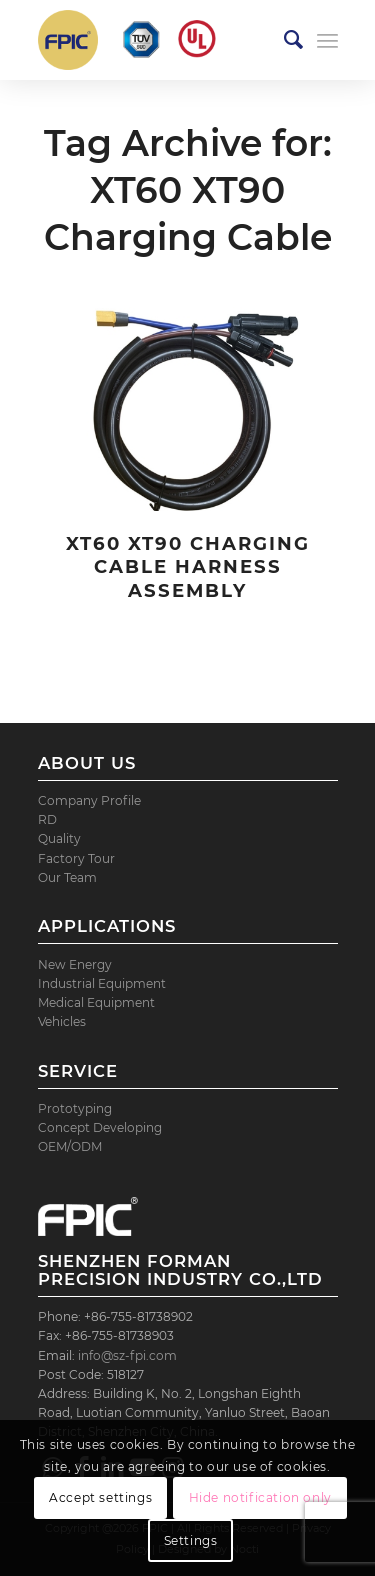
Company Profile (89, 800)
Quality (59, 838)
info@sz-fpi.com (127, 1355)
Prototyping (75, 1108)
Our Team (67, 877)
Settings (191, 1540)
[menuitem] (283, 40)
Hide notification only (260, 1497)
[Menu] (327, 40)
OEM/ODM (70, 1146)
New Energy (75, 964)
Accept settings (100, 1497)
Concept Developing (100, 1127)
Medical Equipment (96, 1002)
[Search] (283, 40)
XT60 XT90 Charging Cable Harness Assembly (188, 567)
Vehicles (62, 1021)
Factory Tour (76, 858)
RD (47, 819)
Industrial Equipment (102, 983)
